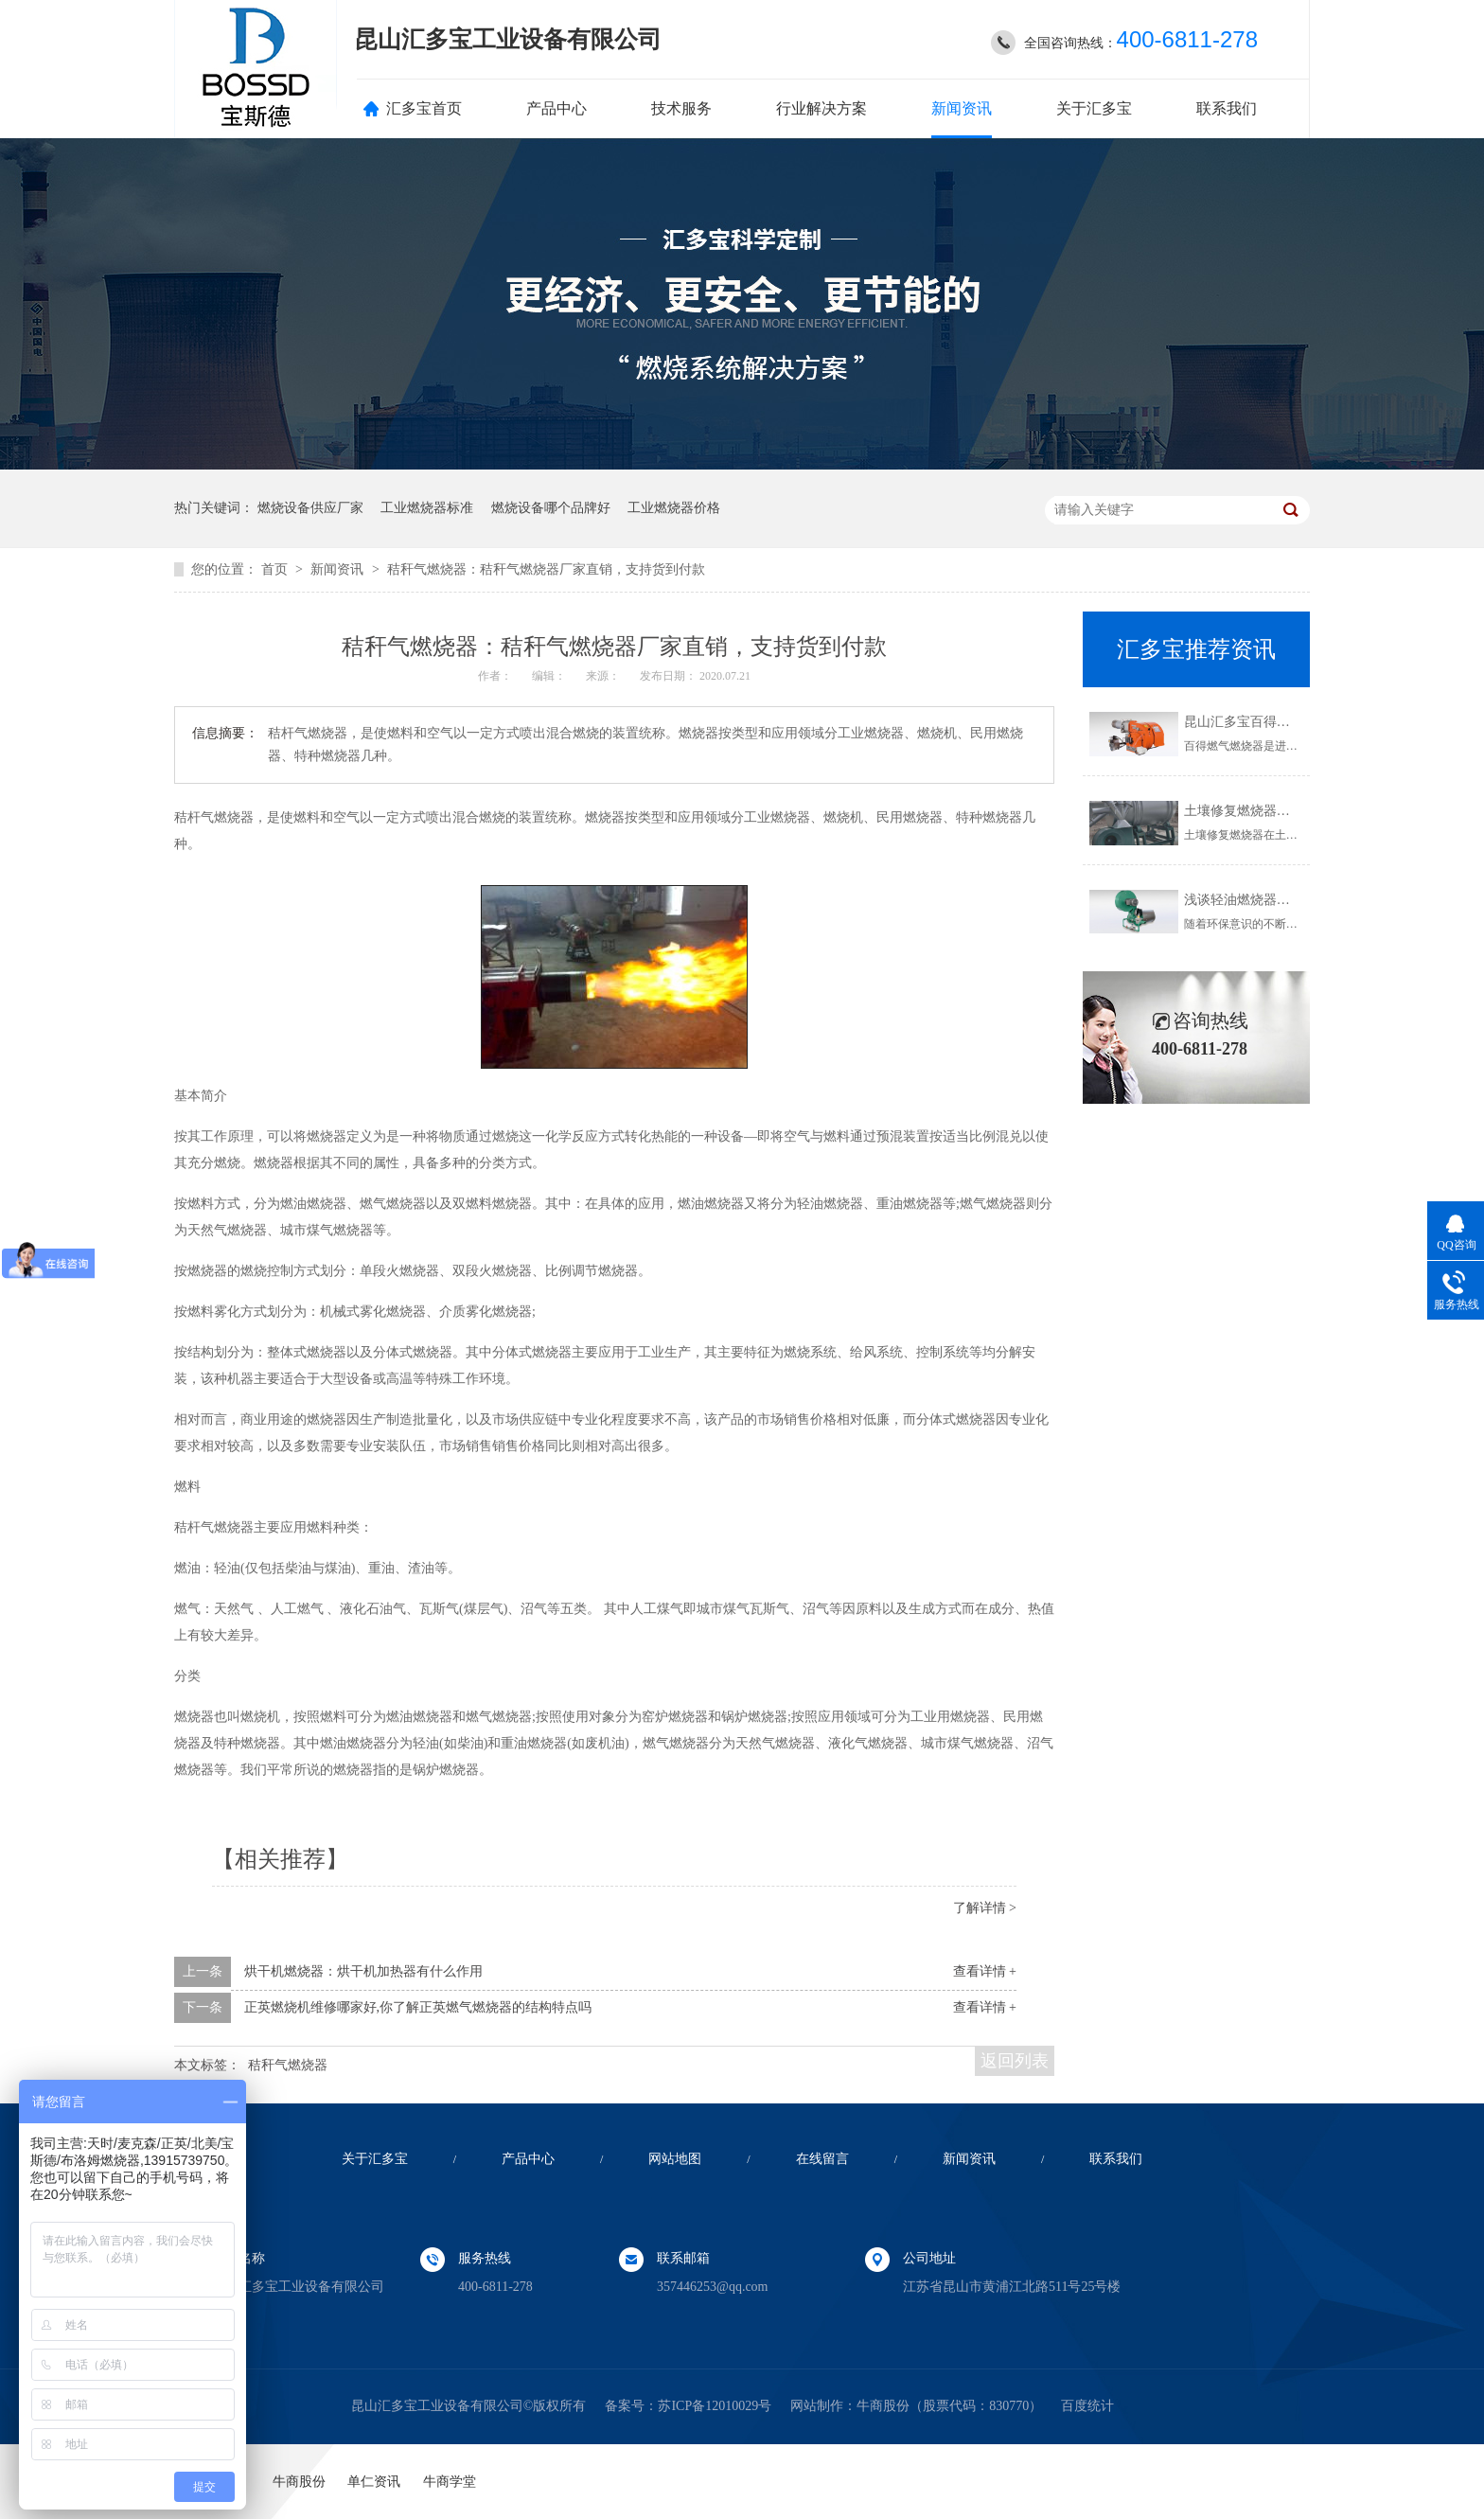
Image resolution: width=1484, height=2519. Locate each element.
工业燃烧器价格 (673, 508)
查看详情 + (984, 1971)
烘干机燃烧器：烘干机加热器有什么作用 (363, 1971)
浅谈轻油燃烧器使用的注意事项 (1276, 900)
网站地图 (674, 2159)
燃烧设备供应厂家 (310, 508)
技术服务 (681, 108)
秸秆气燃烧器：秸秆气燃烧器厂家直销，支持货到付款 (546, 569)
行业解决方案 (821, 108)
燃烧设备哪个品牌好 (550, 508)
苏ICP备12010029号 (714, 2406)
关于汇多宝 (1094, 108)
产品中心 (556, 108)
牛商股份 (883, 2406)
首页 (276, 569)
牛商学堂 (449, 2482)
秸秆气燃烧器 (287, 2065)
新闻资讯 (961, 108)
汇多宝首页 (424, 108)
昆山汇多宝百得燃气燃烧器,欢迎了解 (1292, 722)
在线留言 (822, 2159)
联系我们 (1226, 108)
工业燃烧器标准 (426, 508)
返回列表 (1014, 2060)
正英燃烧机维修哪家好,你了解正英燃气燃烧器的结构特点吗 (418, 2007)
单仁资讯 (373, 2482)
